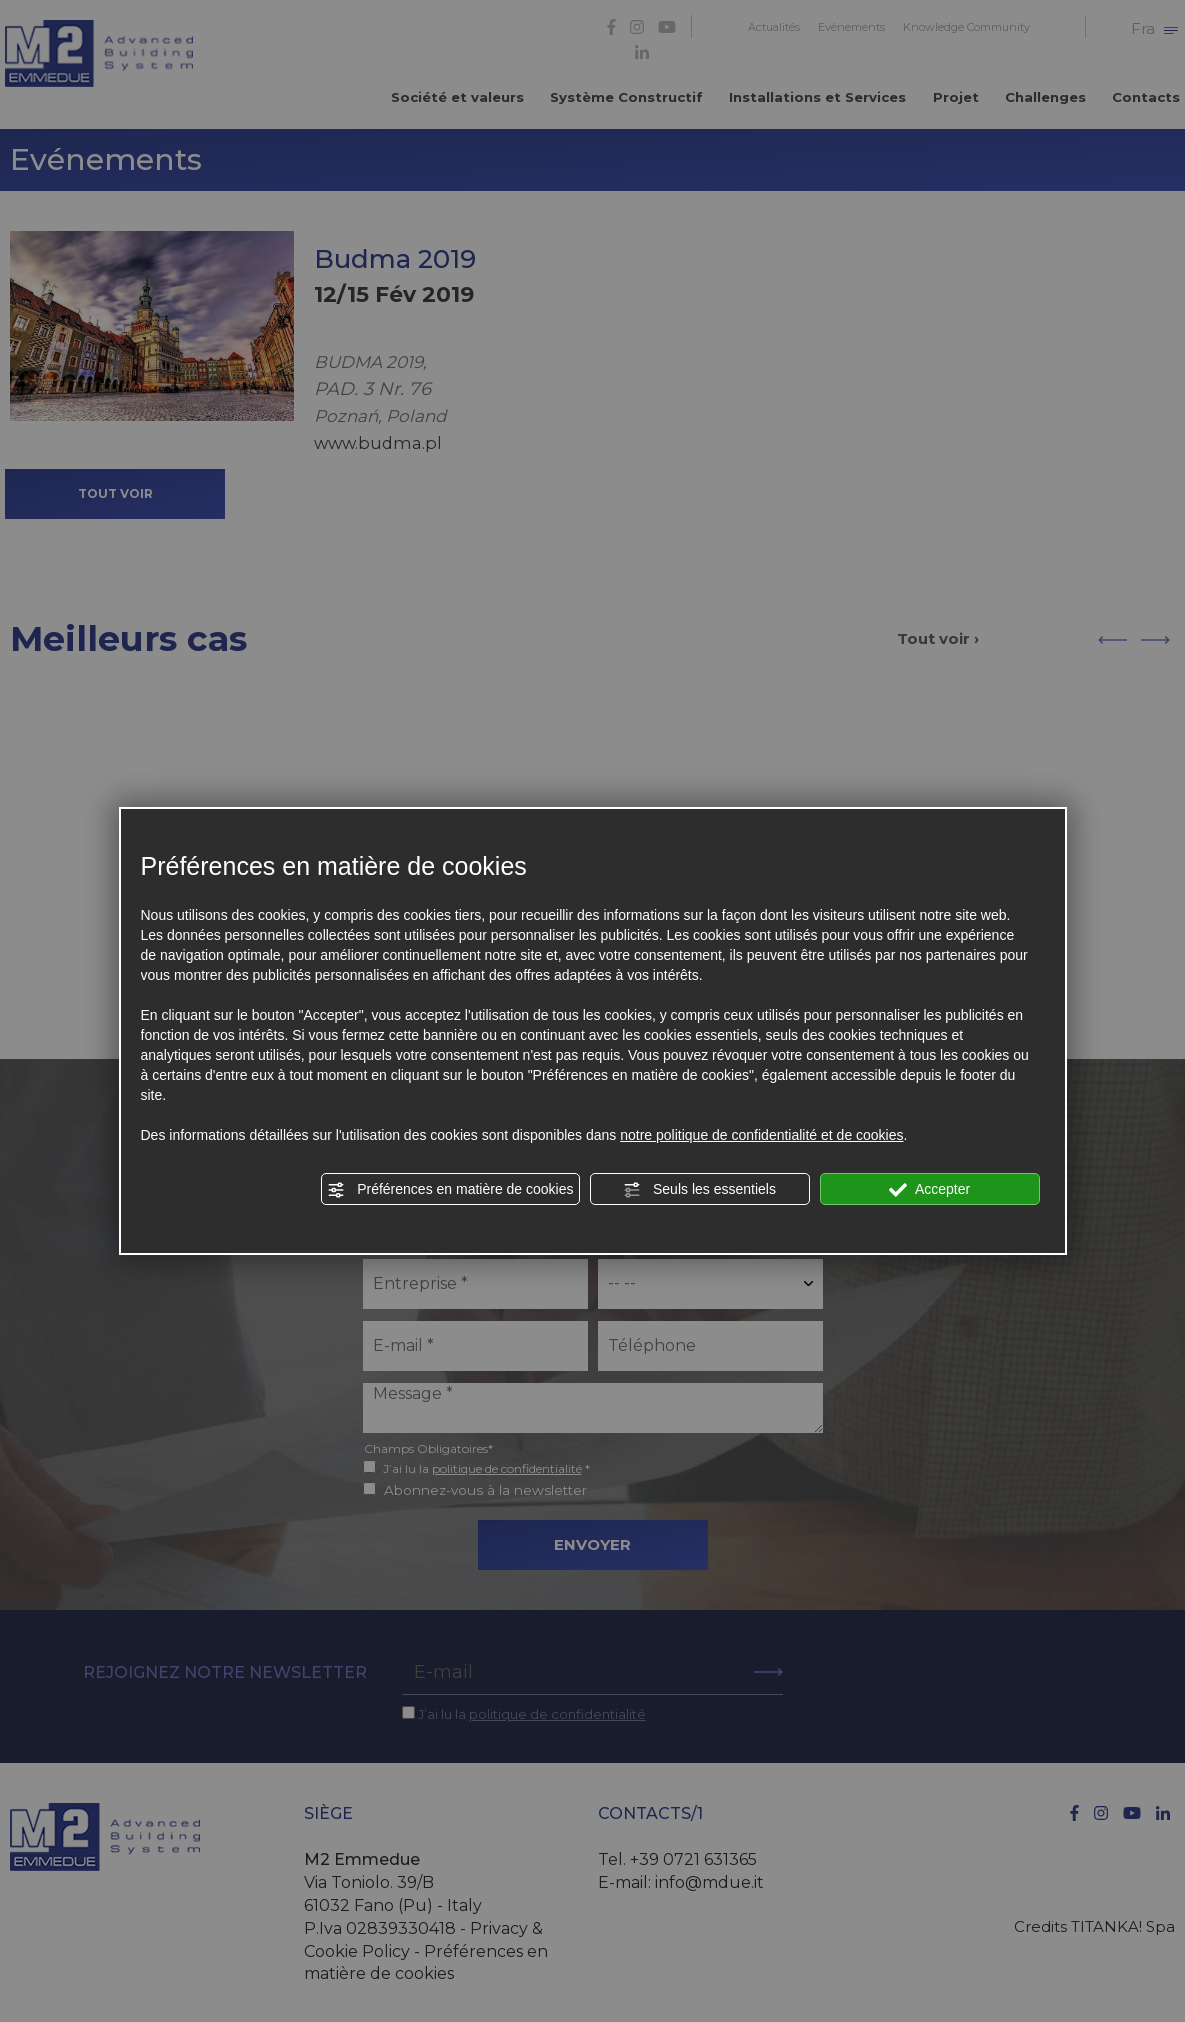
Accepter (929, 1190)
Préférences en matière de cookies (450, 1190)
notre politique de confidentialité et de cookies (761, 1135)
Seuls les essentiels (699, 1190)
